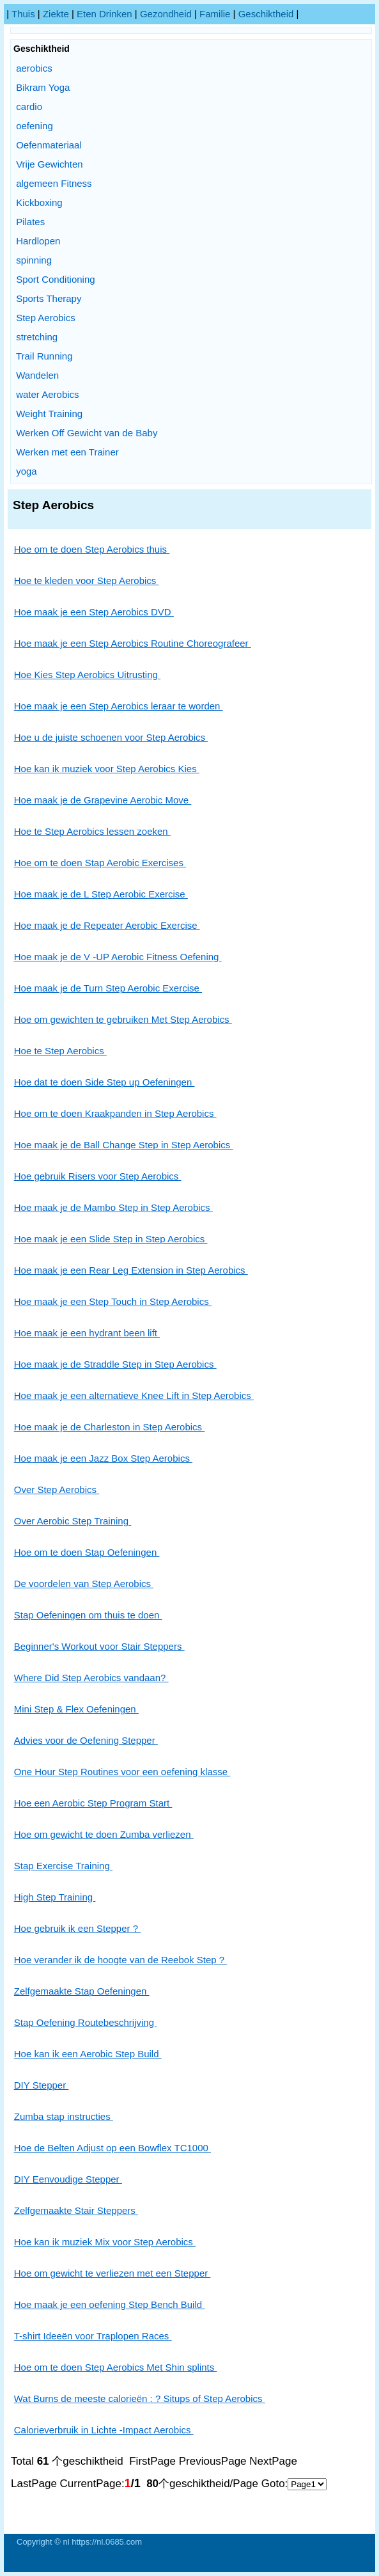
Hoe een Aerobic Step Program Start (93, 1803)
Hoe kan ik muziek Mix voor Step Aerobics (105, 2241)
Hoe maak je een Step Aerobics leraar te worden (118, 705)
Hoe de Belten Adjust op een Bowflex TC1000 (112, 2147)
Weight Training (49, 413)
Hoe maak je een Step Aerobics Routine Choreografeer (132, 643)
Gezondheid (166, 13)
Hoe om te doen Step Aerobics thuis (91, 549)
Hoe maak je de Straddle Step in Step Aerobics (115, 1364)
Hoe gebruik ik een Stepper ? (77, 1928)
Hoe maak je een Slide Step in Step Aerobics (111, 1238)
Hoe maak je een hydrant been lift (87, 1332)
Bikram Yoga (43, 87)
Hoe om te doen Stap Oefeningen (87, 1552)
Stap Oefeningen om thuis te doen (88, 1614)
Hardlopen (38, 240)
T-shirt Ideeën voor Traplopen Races (93, 2335)
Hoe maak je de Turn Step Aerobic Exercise (108, 988)
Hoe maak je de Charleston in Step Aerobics (109, 1426)
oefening (34, 125)
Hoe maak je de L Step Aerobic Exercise (101, 894)
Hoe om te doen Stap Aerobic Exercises (100, 862)
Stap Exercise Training (63, 1865)
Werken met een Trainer (67, 451)
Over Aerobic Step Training (72, 1520)
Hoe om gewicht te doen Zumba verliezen (104, 1834)
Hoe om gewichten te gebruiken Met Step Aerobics (123, 1019)
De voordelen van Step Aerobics (83, 1583)
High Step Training (55, 1897)
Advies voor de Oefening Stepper (86, 1740)
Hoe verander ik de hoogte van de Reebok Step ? (121, 1959)
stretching (37, 336)
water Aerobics (47, 394)
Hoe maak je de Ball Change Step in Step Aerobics (123, 1144)
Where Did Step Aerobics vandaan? (91, 1677)
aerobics (34, 68)
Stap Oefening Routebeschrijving (85, 2022)
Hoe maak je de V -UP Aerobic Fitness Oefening (118, 956)
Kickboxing (39, 202)
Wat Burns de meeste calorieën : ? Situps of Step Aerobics (139, 2398)
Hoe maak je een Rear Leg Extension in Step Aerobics (131, 1270)
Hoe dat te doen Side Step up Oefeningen (104, 1082)
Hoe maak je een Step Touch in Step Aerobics (113, 1301)
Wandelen (37, 375)
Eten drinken (104, 13)
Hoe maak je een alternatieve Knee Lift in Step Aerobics (134, 1395)
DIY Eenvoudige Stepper (68, 2179)
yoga (26, 471)
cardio (29, 106)
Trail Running (44, 356)
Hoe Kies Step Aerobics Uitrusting (87, 674)
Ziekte (56, 13)
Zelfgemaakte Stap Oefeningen (82, 1991)
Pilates (30, 221)
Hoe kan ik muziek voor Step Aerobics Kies (106, 768)
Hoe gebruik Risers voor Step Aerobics (98, 1176)
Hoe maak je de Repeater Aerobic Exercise (107, 925)
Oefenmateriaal (49, 144)
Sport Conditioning (55, 279)
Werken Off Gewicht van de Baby (86, 432)
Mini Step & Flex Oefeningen (76, 1708)
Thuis (23, 13)
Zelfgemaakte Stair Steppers (76, 2210)
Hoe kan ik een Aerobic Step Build (88, 2053)
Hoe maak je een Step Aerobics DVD (94, 611)
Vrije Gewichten (49, 164)
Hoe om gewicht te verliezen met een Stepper (112, 2273)
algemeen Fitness (53, 183)
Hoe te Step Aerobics (60, 1050)
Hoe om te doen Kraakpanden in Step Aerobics (115, 1113)
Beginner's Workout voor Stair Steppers (99, 1646)
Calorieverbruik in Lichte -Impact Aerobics (104, 2429)
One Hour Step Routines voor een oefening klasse (122, 1771)
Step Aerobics (45, 317)
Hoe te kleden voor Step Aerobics (86, 580)
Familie (214, 13)
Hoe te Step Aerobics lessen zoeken (92, 831)
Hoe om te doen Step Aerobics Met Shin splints (115, 2367)
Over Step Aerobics (56, 1489)
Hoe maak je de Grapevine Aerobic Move (103, 799)
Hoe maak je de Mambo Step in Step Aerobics (113, 1207)
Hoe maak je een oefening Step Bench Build (109, 2304)
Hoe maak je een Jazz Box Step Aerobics (103, 1458)
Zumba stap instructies (63, 2116)
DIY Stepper (41, 2085)
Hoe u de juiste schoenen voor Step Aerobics (111, 737)
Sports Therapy (48, 298)
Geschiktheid (266, 13)
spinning (34, 260)
